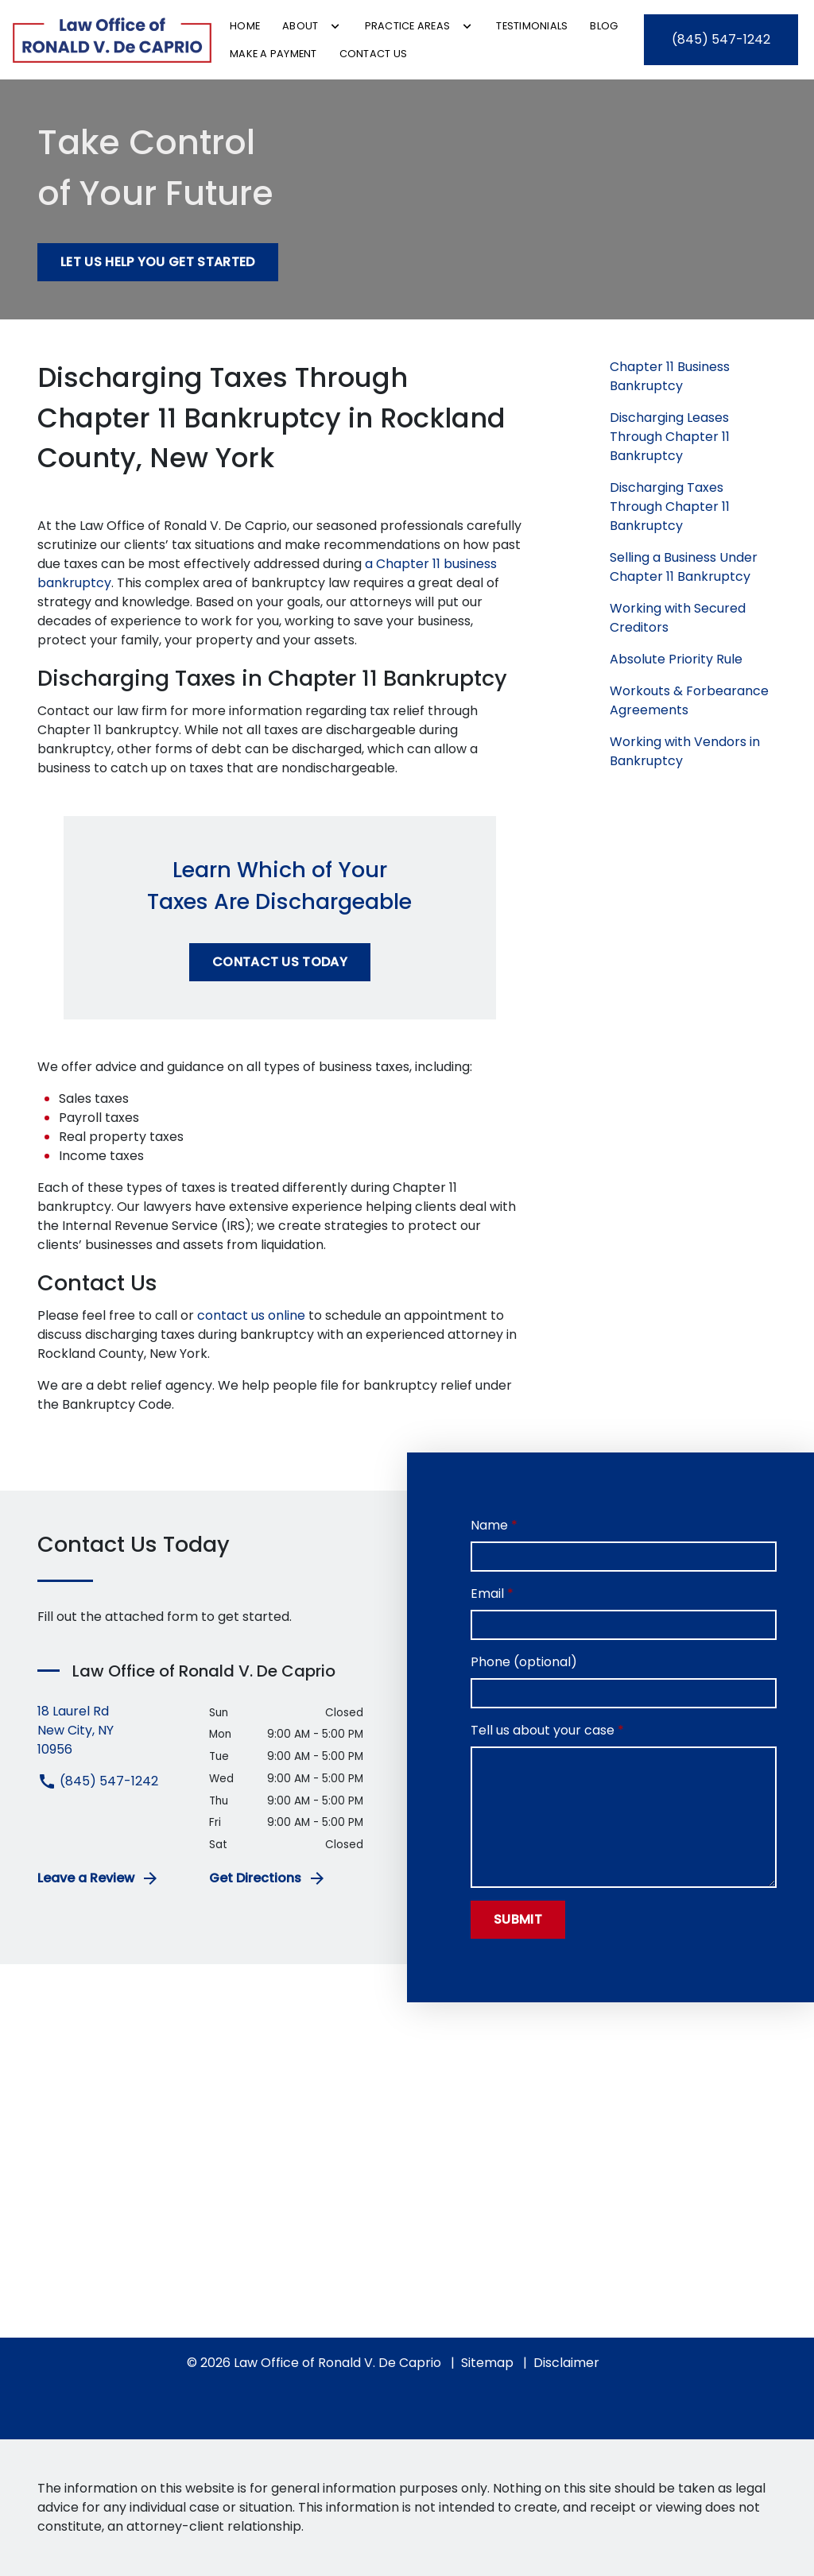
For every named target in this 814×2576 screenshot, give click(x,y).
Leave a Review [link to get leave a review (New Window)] (98, 1878)
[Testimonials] (532, 26)
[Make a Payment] (273, 54)
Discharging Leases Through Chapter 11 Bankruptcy (670, 436)
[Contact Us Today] (279, 962)
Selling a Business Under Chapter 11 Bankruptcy (684, 567)
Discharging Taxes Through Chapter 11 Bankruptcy (670, 506)
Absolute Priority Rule (676, 659)
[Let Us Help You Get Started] (157, 262)
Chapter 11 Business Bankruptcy (670, 376)
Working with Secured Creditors (678, 617)
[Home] (244, 26)
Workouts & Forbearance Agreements (689, 700)
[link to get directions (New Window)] (111, 1730)
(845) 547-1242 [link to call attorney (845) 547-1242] (97, 1781)
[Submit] (518, 1920)
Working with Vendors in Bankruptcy (685, 751)
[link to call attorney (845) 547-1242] (721, 39)
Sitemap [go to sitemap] (487, 2363)
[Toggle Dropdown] (335, 26)
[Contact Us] (373, 54)
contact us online (251, 1315)
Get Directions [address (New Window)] (268, 1878)
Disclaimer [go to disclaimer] (566, 2363)
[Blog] (603, 26)
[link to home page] (112, 40)
